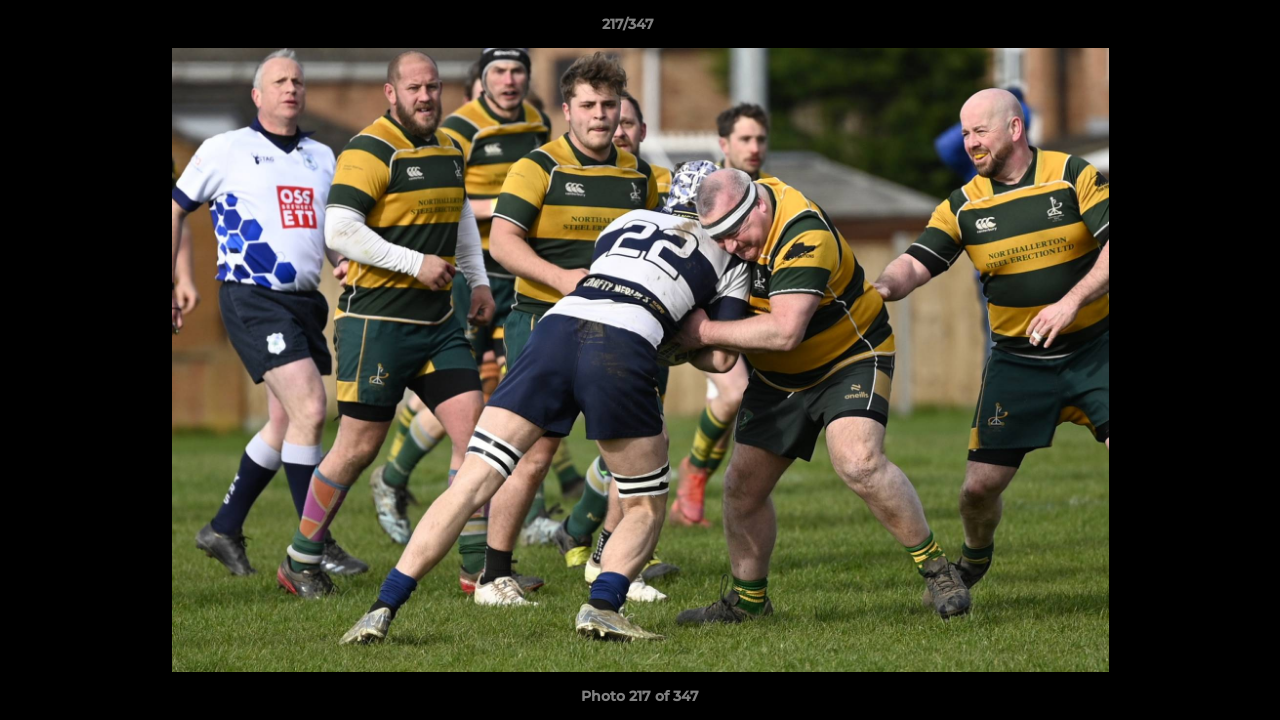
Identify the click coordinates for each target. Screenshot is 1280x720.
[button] (1196, 29)
